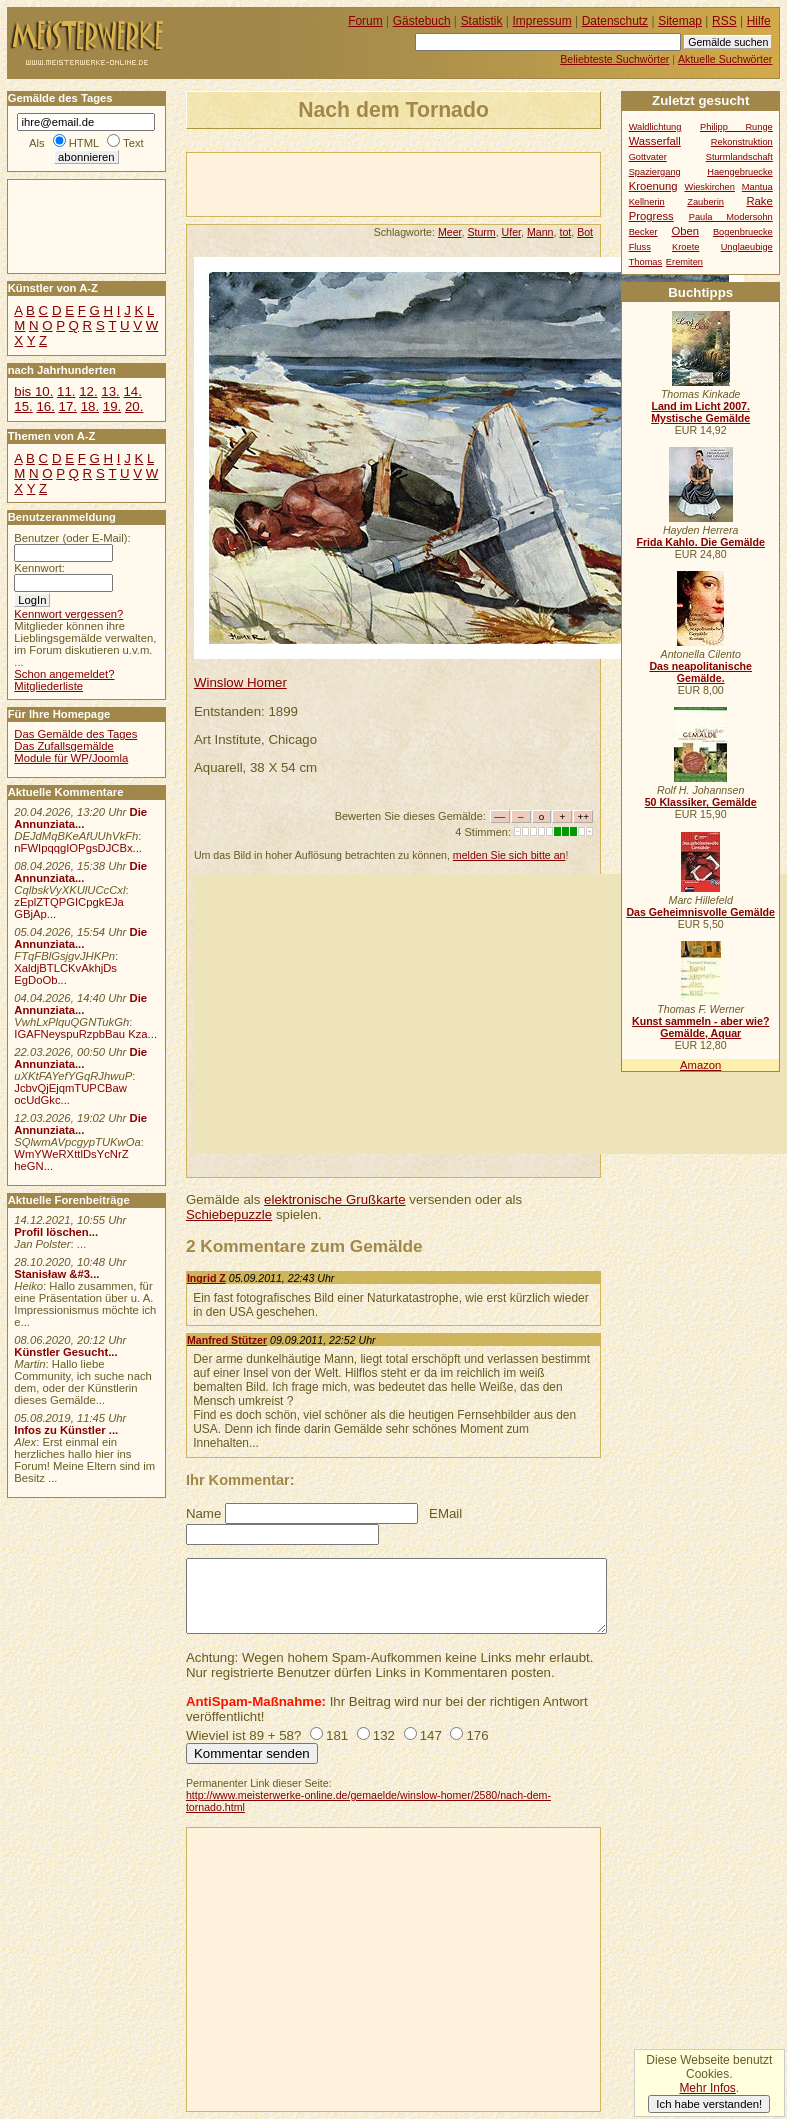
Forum (365, 21)
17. (68, 406)
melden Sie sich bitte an (509, 855)
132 (384, 1735)
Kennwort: (39, 568)
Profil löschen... (56, 1232)
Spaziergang (655, 172)
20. (134, 406)
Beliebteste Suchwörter (614, 59)
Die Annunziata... (80, 818)
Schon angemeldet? (64, 674)
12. (88, 391)
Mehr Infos (707, 2088)
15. (23, 406)
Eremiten (684, 262)
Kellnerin (647, 202)
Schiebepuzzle (229, 1214)
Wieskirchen (709, 187)
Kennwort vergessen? (68, 614)
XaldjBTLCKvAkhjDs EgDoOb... (65, 974)
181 (337, 1735)
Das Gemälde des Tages (75, 734)
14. (132, 391)
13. (110, 391)
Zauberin (705, 202)
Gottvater (648, 157)
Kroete (685, 247)
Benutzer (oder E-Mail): (72, 538)
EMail (445, 1513)
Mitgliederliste (48, 686)
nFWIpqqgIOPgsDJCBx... (78, 848)
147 (431, 1735)
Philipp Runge (736, 127)
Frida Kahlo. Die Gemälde (700, 542)
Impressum (542, 21)
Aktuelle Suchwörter (725, 59)
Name (203, 1513)
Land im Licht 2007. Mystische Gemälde (700, 412)
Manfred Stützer (227, 1340)
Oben (685, 231)
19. (112, 406)
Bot (585, 232)
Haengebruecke (740, 172)
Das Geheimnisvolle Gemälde (700, 912)
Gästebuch (422, 21)
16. (45, 406)
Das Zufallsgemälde (64, 746)
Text (133, 143)
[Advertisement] (421, 183)
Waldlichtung (655, 127)
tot (565, 232)
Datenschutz (615, 21)
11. (66, 391)
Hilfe (759, 21)
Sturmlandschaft (739, 157)
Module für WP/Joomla (71, 758)
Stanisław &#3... (56, 1274)
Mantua (757, 187)
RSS (724, 21)
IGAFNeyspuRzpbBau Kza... (85, 1034)
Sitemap (680, 21)
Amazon (700, 1065)
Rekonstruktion (742, 142)
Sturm (481, 232)
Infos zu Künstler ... (66, 1430)
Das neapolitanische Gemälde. (700, 672)
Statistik (482, 21)
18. (90, 406)
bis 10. (33, 391)
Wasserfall (655, 141)
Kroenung (653, 186)
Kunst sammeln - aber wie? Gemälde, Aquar (700, 1027)
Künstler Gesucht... (65, 1352)
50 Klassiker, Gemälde (701, 802)
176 (477, 1735)
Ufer (511, 232)
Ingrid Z (206, 1278)
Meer (450, 232)
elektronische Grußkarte (335, 1199)
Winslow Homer (240, 682)
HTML (84, 143)
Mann (540, 232)
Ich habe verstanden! (709, 2104)
